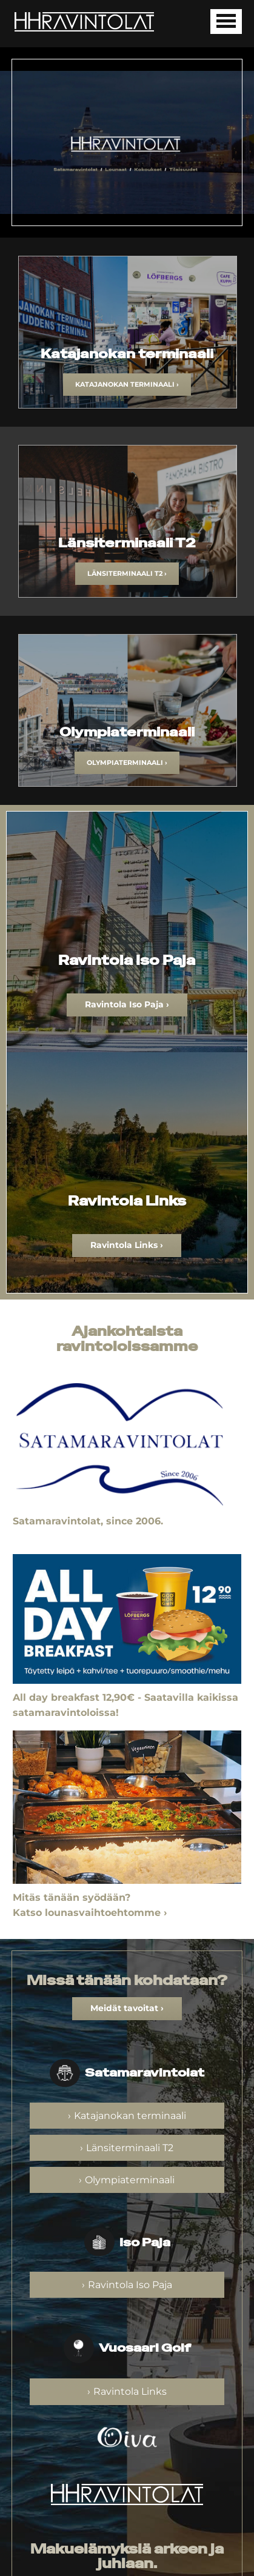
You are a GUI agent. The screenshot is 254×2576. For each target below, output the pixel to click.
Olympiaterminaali (130, 2180)
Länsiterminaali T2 (129, 2148)
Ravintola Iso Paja (130, 2285)
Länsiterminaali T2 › (127, 573)
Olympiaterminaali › (127, 762)
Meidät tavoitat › (127, 2008)
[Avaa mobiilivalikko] (226, 21)
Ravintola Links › (126, 1245)
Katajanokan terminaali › (127, 384)
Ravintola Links (130, 2391)
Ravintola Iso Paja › (127, 1004)
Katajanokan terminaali (130, 2115)
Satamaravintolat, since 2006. (88, 1521)
